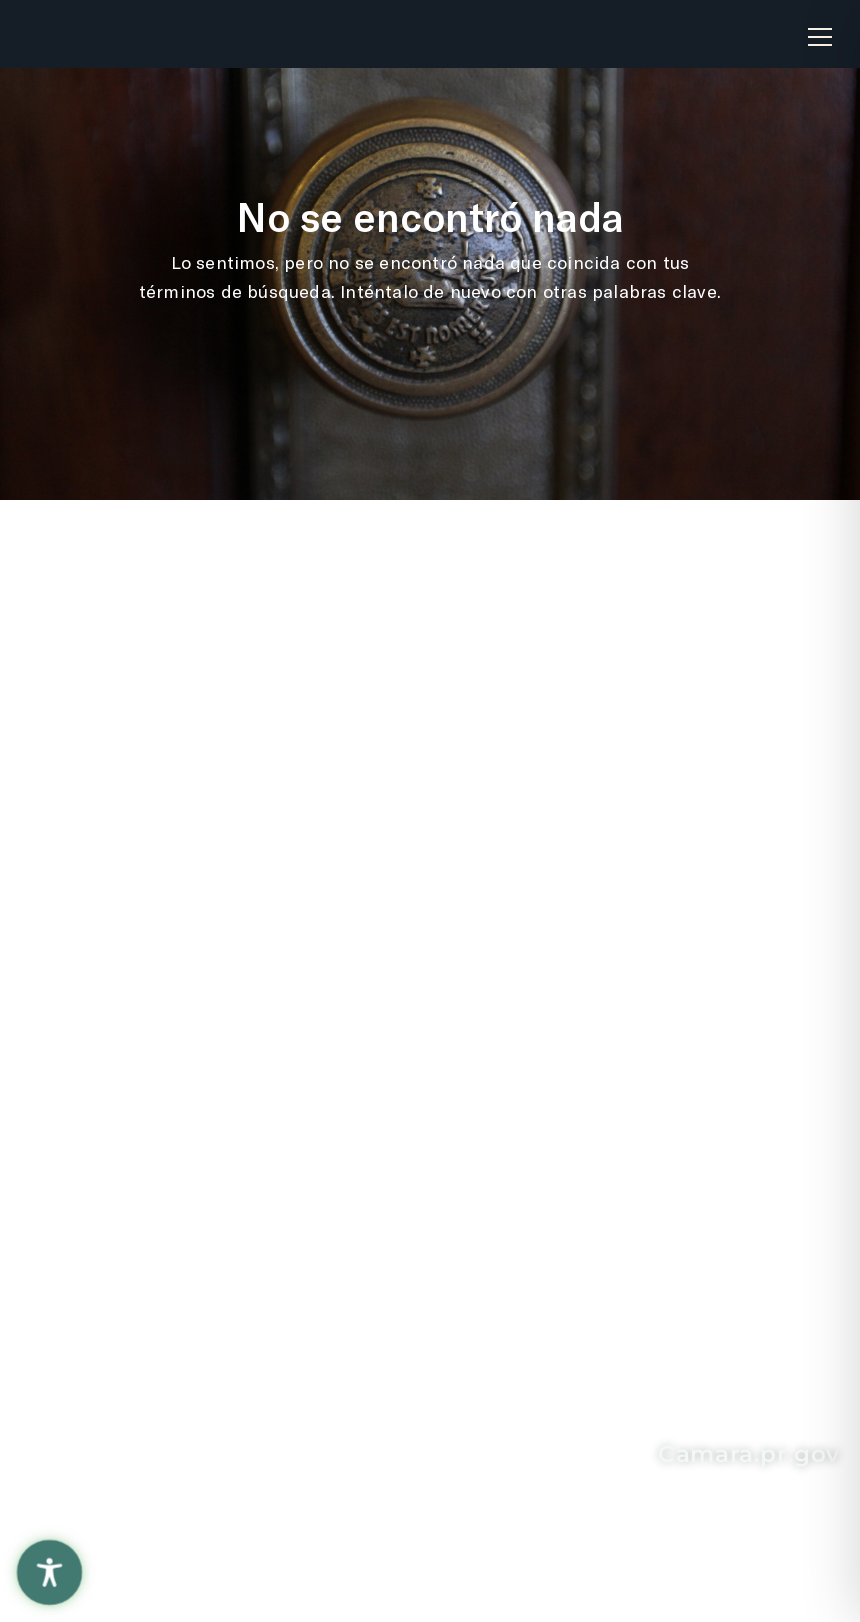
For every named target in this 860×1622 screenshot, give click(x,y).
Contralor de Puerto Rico (387, 939)
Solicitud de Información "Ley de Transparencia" (663, 746)
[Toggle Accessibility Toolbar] (49, 1572)
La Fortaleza (355, 845)
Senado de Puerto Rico (379, 1003)
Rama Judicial (363, 887)
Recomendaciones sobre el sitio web (123, 746)
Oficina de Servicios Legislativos (389, 793)
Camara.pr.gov (749, 1454)
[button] (820, 29)
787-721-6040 (156, 1382)
